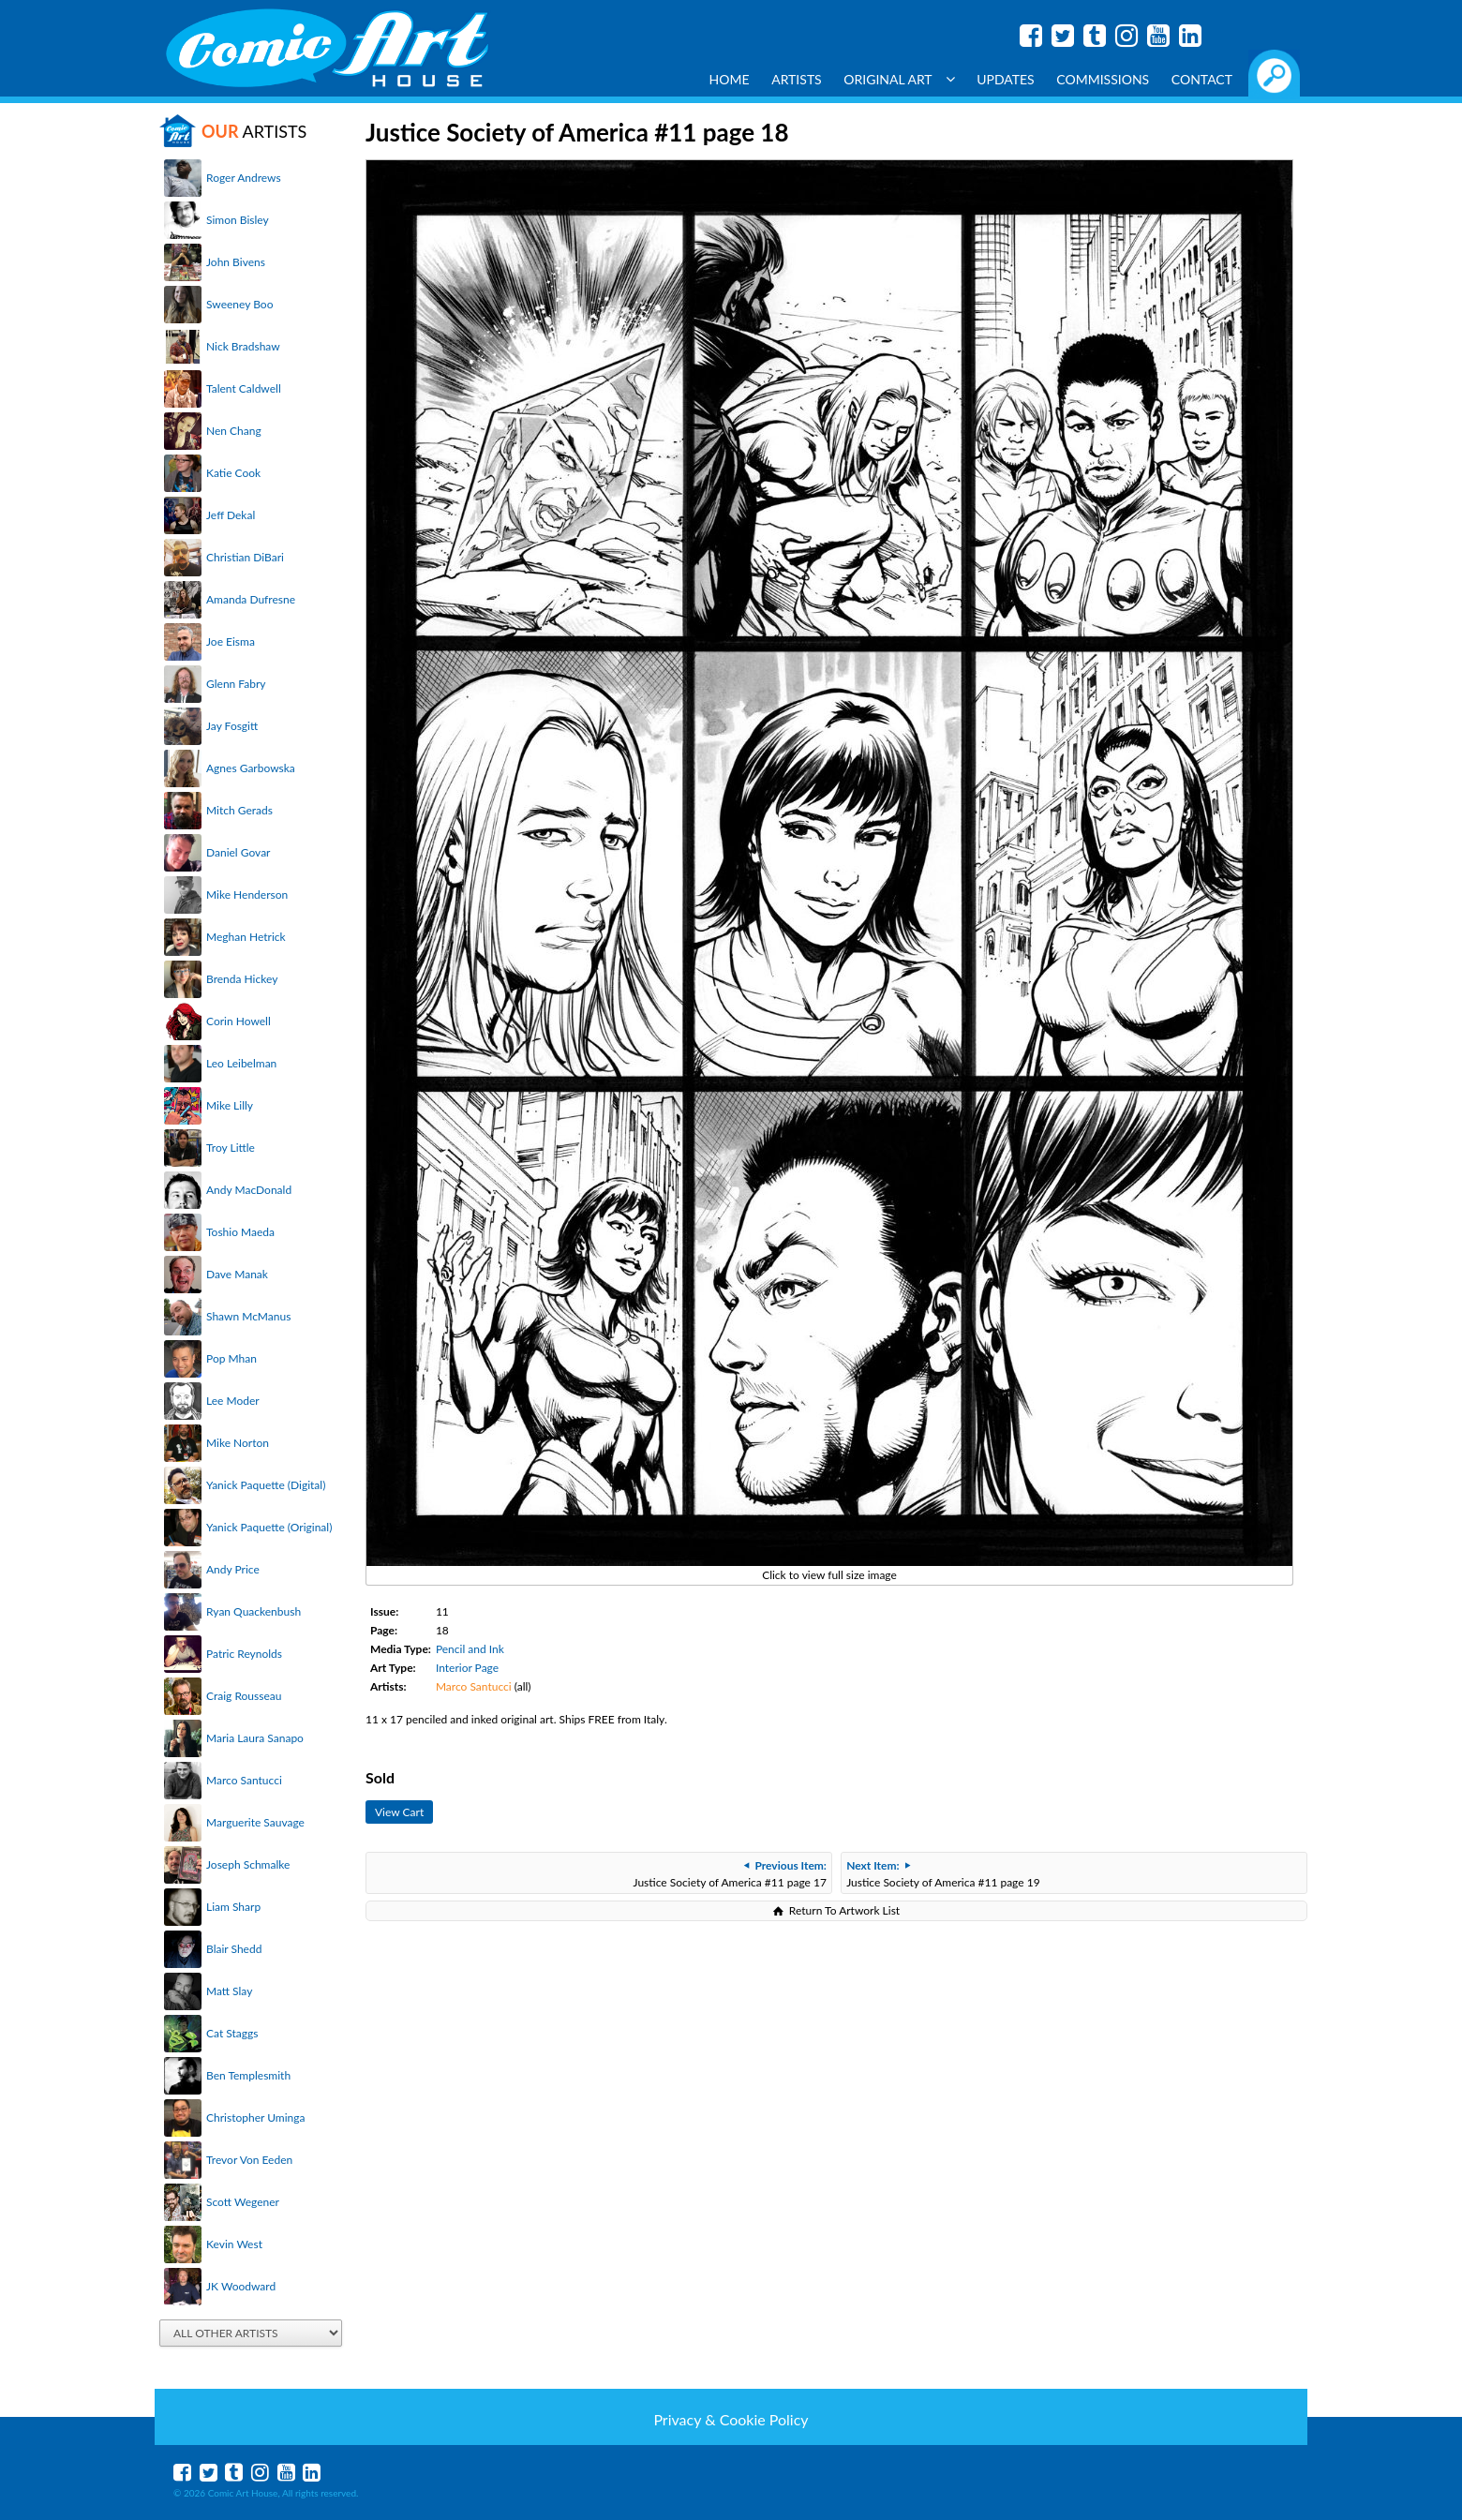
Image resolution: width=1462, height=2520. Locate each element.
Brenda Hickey (241, 979)
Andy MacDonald (248, 1190)
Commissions (1102, 79)
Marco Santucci (244, 1780)
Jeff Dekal (230, 515)
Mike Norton (237, 1443)
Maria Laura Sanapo (255, 1738)
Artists (796, 79)
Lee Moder (233, 1401)
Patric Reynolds (244, 1654)
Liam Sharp (233, 1907)
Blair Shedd (233, 1949)
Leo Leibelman (241, 1063)
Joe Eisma (230, 641)
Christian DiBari (245, 557)
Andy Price (233, 1569)
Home (729, 79)
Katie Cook (233, 473)
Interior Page (467, 1668)
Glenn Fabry (236, 684)
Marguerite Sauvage (255, 1822)
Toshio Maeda (240, 1232)
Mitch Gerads (239, 810)
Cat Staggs (232, 2033)
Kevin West (234, 2244)
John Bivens (235, 262)
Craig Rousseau (243, 1696)
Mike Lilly (229, 1105)
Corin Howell (238, 1021)
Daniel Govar (238, 852)
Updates (1006, 79)
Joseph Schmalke (248, 1864)
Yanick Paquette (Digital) (265, 1485)
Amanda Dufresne (250, 599)
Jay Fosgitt (232, 726)
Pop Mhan (231, 1358)
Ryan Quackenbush (253, 1611)
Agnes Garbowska (250, 768)
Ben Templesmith (248, 2075)
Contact (1201, 79)
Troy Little (230, 1148)
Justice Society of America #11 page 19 (942, 1873)
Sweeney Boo (239, 304)
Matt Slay (229, 1991)
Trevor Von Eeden (249, 2160)
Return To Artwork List (844, 1910)
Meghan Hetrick (246, 937)
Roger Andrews (243, 178)
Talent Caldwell (243, 388)
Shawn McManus (248, 1316)
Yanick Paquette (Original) (269, 1527)
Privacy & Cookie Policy (730, 2419)
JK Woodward (241, 2286)
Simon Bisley (237, 220)
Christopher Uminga (255, 2117)
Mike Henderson (247, 894)
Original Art (898, 79)
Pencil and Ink (470, 1649)
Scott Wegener (242, 2202)
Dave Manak (237, 1274)
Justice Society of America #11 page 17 (730, 1873)
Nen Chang (233, 431)
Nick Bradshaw (243, 346)
